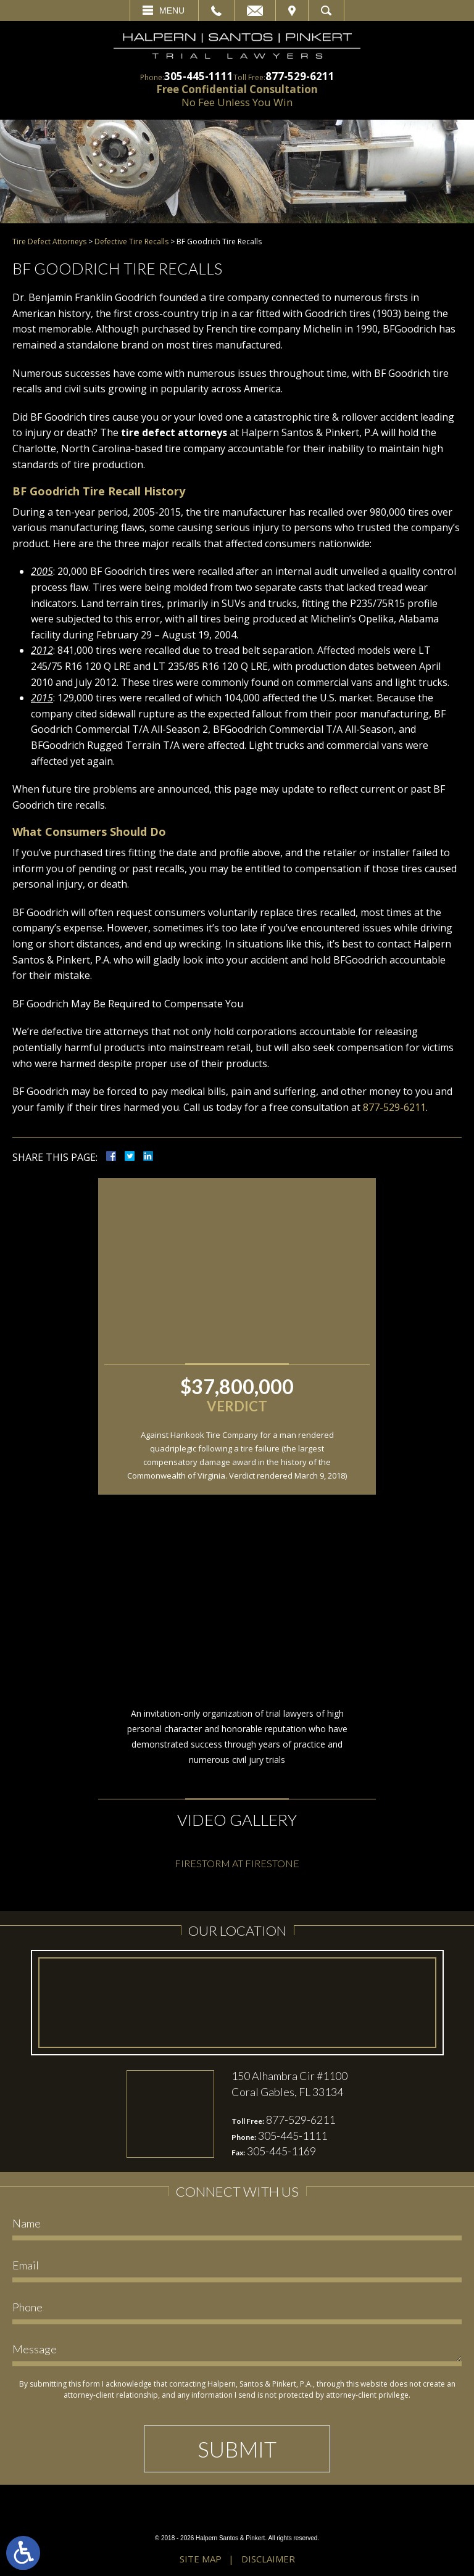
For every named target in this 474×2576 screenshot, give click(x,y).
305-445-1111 (198, 76)
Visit (292, 10)
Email (255, 10)
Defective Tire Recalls (131, 241)
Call (216, 10)
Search (326, 10)
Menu (172, 10)
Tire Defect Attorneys (49, 241)
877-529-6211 (300, 76)
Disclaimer (268, 2559)
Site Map (201, 2559)
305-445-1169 (281, 2151)
